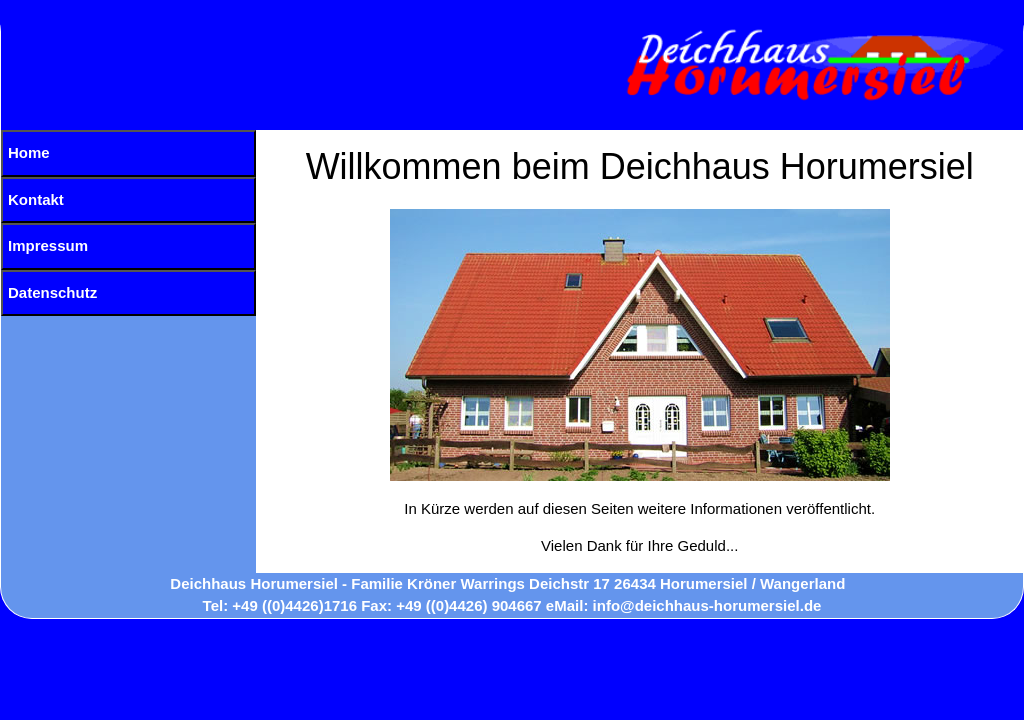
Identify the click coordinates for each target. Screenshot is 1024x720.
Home (29, 152)
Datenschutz (52, 292)
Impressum (48, 245)
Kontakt (36, 199)
